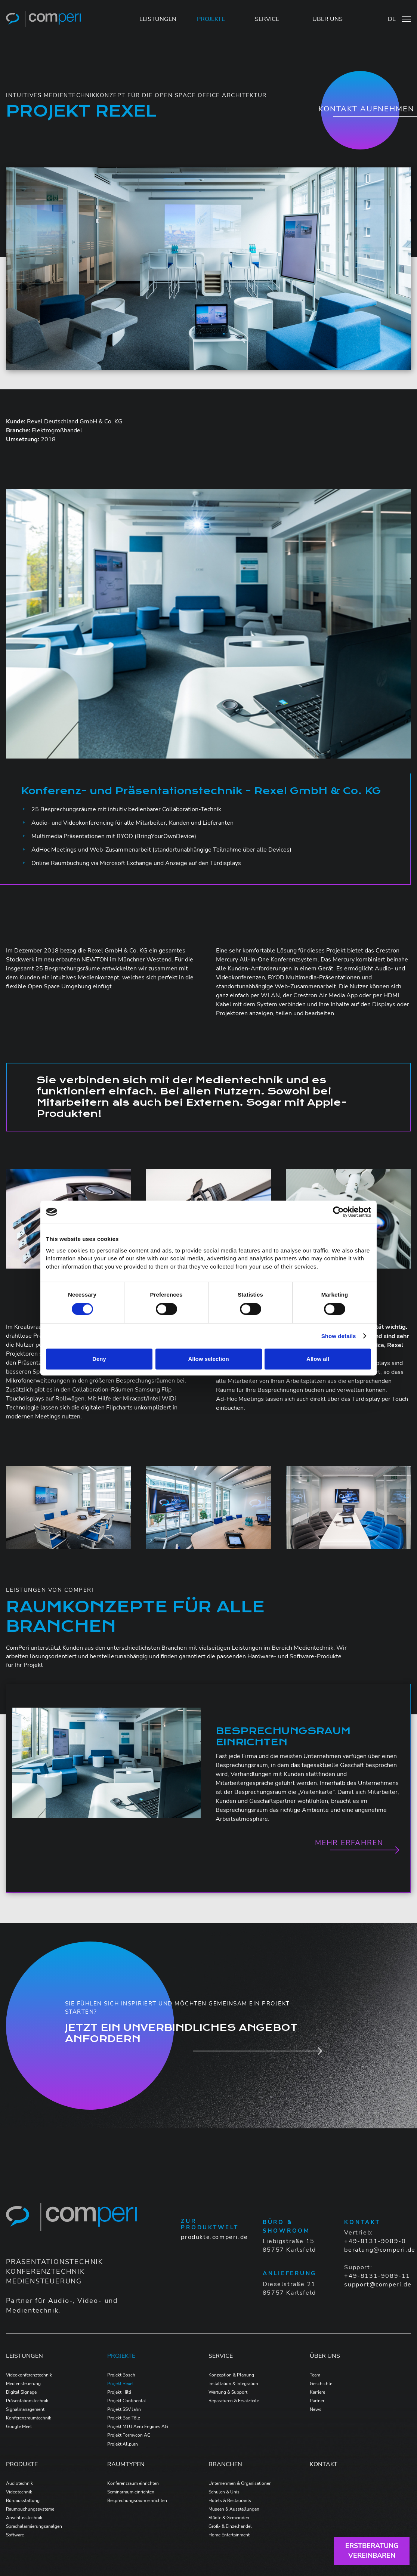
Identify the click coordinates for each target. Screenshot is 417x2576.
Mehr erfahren (349, 1843)
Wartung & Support (227, 2392)
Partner (317, 2401)
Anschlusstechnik (24, 2518)
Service (220, 2356)
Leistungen (24, 2356)
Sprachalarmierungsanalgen (34, 2526)
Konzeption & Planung (231, 2375)
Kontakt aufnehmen (366, 109)
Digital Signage (21, 2392)
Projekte (121, 2356)
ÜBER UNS (327, 19)
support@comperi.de (377, 2284)
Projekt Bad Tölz (123, 2418)
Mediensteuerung (23, 2384)
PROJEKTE (211, 19)
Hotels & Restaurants (229, 2501)
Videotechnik (19, 2492)
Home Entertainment (229, 2535)
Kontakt (323, 2464)
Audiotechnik (19, 2483)
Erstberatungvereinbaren (371, 2550)
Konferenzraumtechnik (28, 2418)
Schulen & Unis (224, 2492)
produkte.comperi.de (214, 2237)
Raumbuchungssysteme (30, 2509)
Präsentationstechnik (27, 2401)
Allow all (317, 1359)
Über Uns (325, 2356)
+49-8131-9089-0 (375, 2241)
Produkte (22, 2464)
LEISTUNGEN (157, 19)
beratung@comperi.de (379, 2250)
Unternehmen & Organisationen (240, 2483)
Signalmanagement (25, 2409)
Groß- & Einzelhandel (230, 2526)
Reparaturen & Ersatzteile (233, 2401)
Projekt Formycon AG (129, 2435)
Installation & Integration (233, 2384)
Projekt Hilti (119, 2392)
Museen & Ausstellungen (233, 2509)
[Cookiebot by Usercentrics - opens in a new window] (338, 1211)
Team (315, 2375)
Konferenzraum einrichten (133, 2483)
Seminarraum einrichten (130, 2492)
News (315, 2409)
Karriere (317, 2392)
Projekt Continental (126, 2401)
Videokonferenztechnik (29, 2375)
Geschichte (321, 2384)
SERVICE (267, 19)
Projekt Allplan (122, 2444)
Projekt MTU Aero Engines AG (137, 2427)
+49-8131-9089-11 (377, 2276)
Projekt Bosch (121, 2375)
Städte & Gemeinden (228, 2518)
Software (15, 2535)
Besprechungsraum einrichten (137, 2501)
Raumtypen (126, 2464)
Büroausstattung (23, 2501)
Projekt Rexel (120, 2384)
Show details (338, 1336)
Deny (99, 1359)
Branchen (225, 2464)
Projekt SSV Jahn (124, 2409)
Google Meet (19, 2427)
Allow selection (208, 1359)
